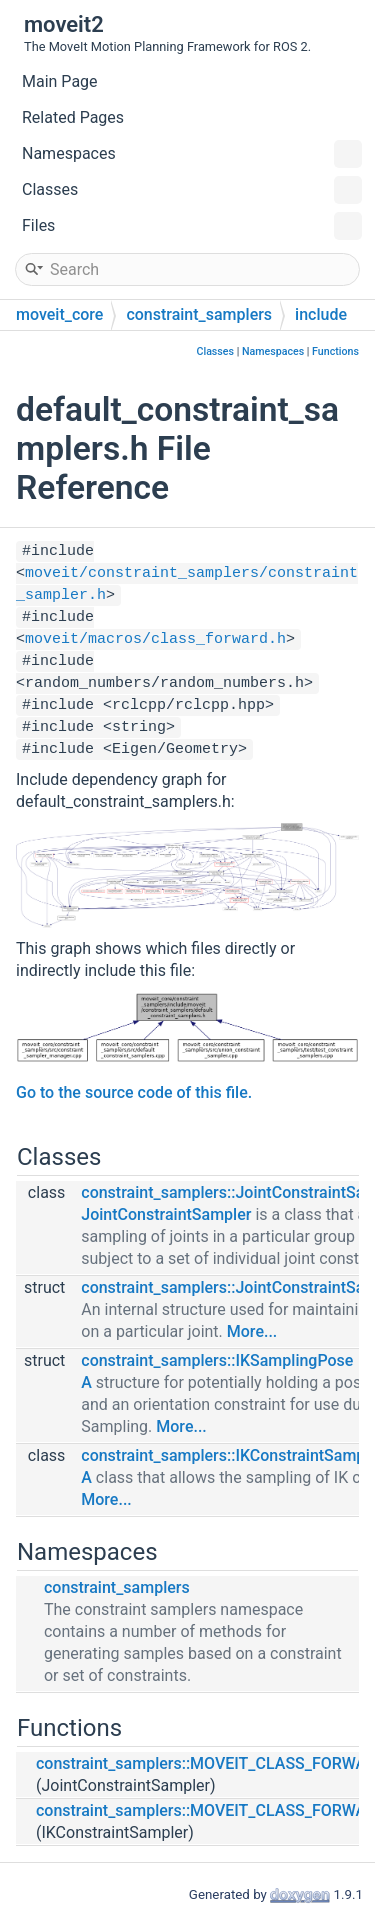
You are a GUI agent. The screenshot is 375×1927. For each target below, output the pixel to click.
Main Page (60, 81)
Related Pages (73, 117)
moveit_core (59, 314)
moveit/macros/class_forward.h (155, 639)
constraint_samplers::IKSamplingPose (217, 1360)
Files (192, 226)
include (321, 314)
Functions (335, 351)
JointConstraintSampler (166, 1214)
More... (252, 1331)
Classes (192, 190)
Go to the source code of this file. (134, 1092)
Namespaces (192, 154)
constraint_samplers (199, 314)
